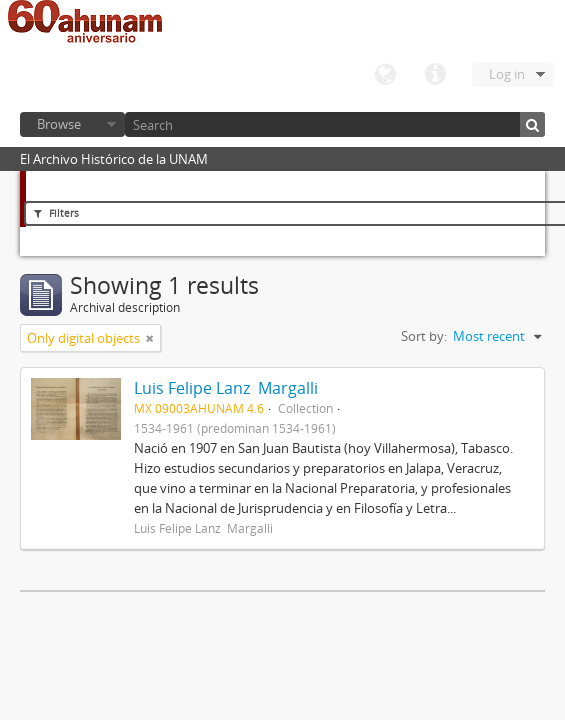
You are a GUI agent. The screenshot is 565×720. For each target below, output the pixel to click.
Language (385, 75)
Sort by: (424, 336)
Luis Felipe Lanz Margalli (226, 388)
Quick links (435, 75)
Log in (507, 74)
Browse (59, 124)
